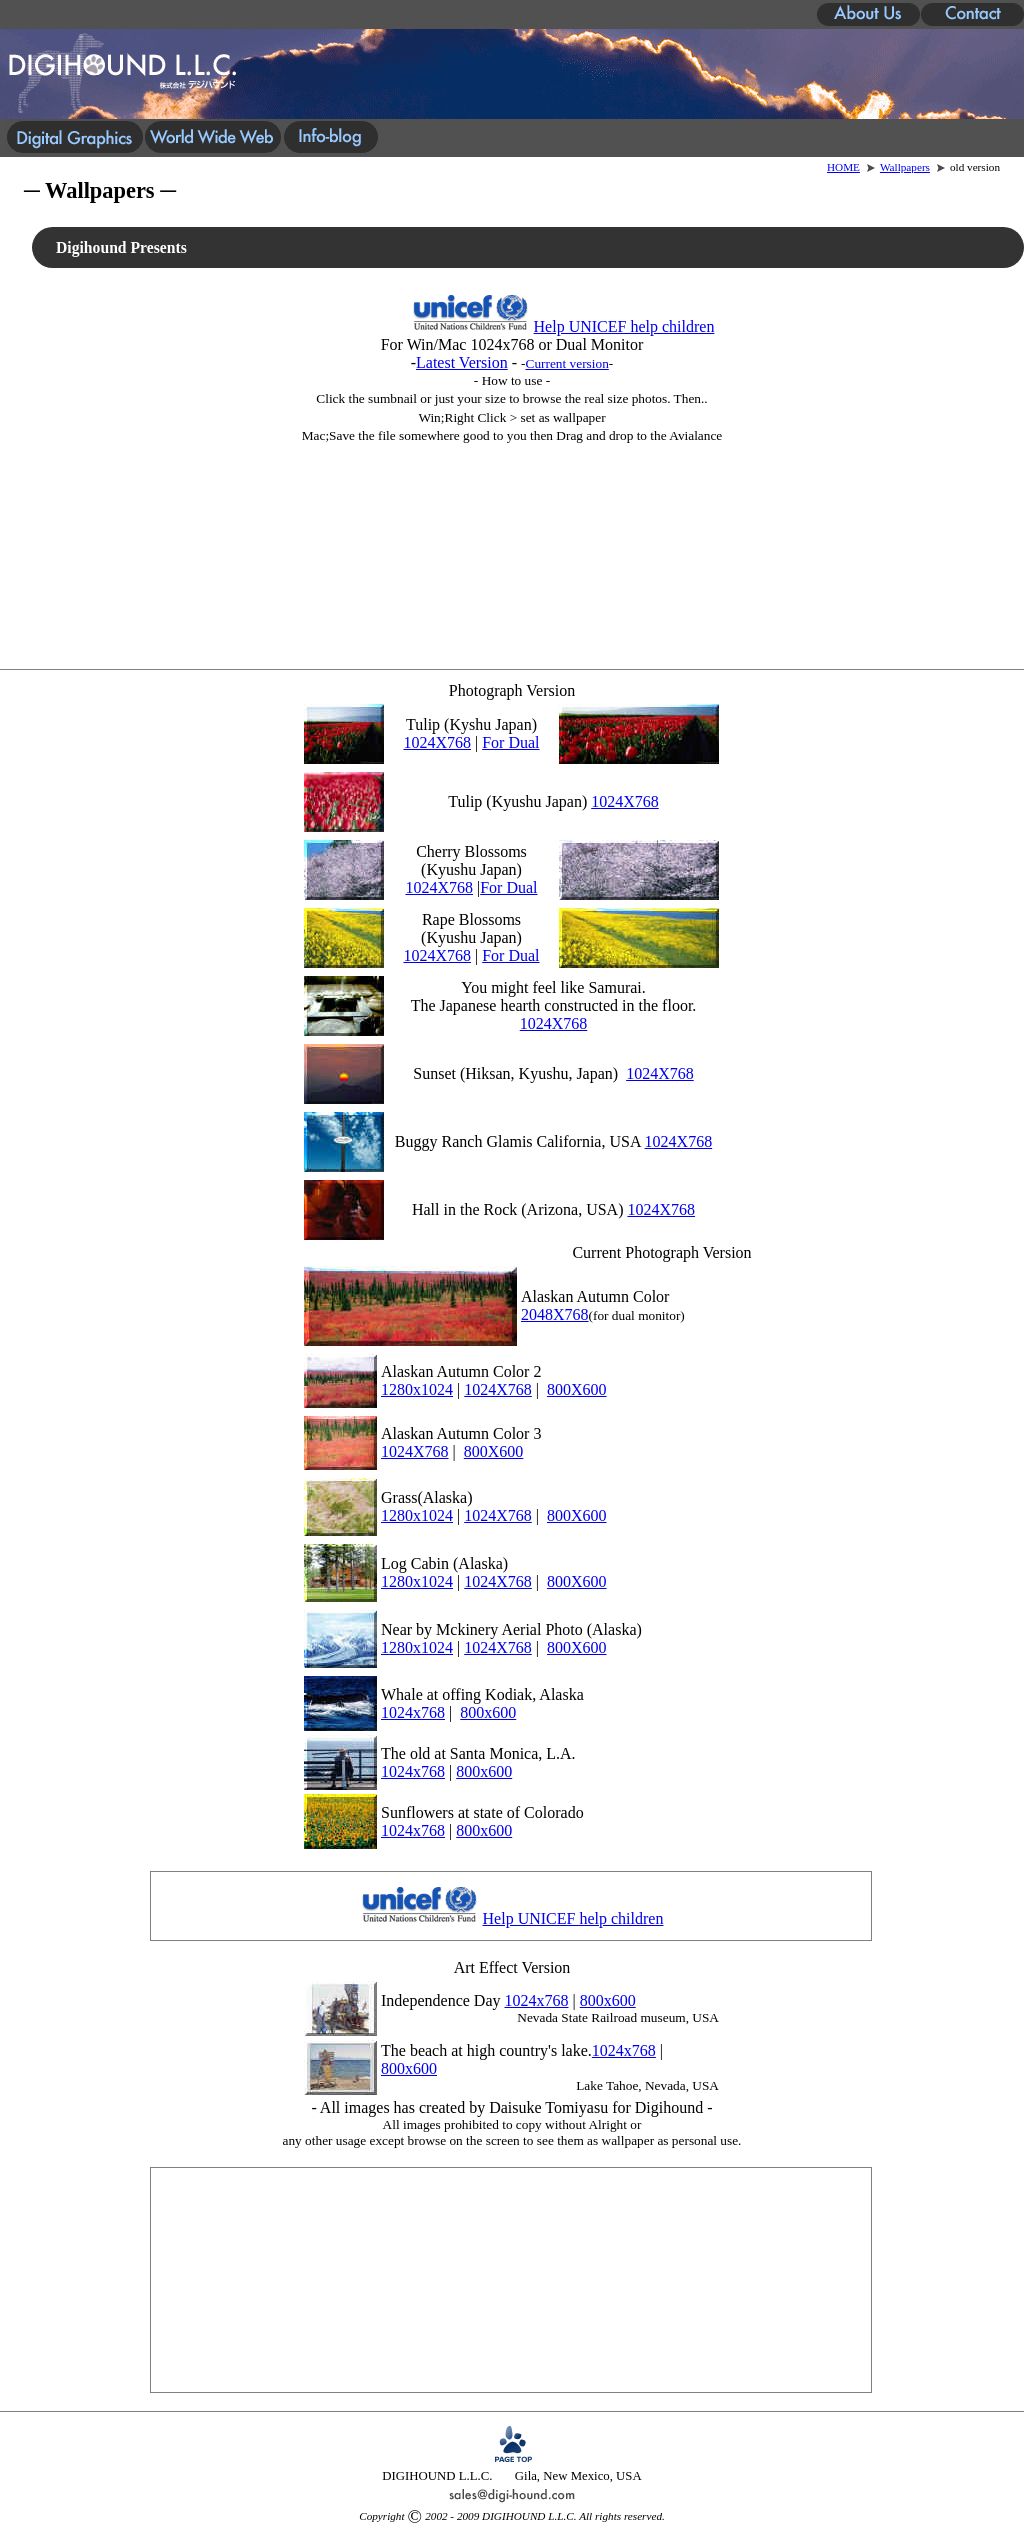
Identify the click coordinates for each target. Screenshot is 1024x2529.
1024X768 (437, 742)
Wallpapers (905, 167)
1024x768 (413, 1712)
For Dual (510, 742)
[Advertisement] (512, 545)
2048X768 (555, 1314)
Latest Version (462, 362)
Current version (567, 363)
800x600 (488, 1712)
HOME (843, 167)
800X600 (577, 1389)
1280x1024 (417, 1389)
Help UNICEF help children (624, 326)
